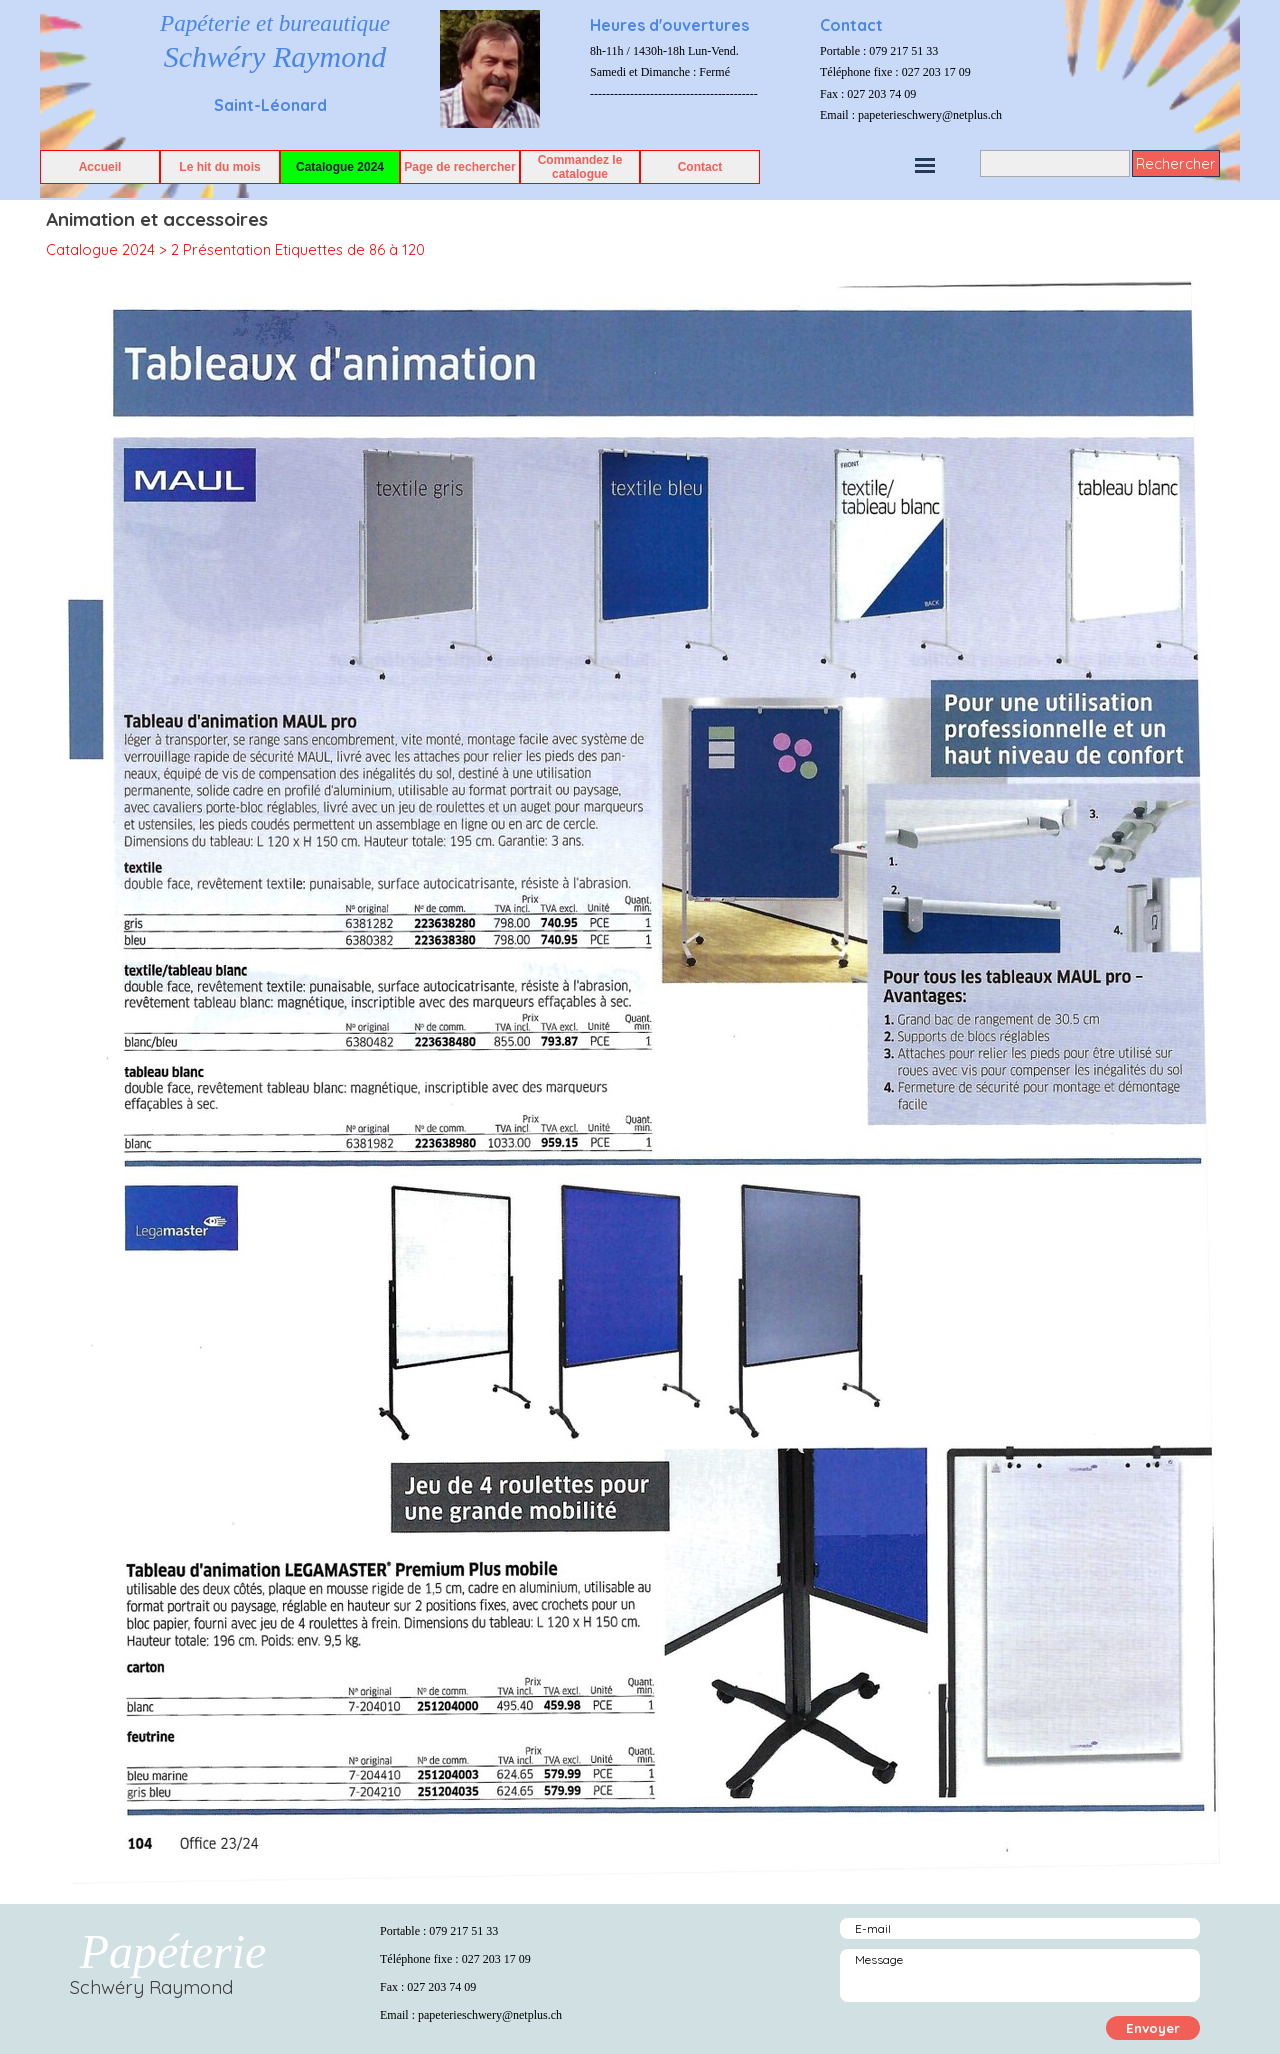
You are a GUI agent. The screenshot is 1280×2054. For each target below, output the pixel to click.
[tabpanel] (700, 56)
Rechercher (1176, 163)
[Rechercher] (1055, 163)
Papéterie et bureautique (275, 23)
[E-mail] (1020, 1928)
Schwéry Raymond (275, 56)
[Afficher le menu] (925, 165)
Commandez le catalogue (580, 167)
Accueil (100, 167)
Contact (700, 167)
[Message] (1020, 1975)
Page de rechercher (459, 167)
